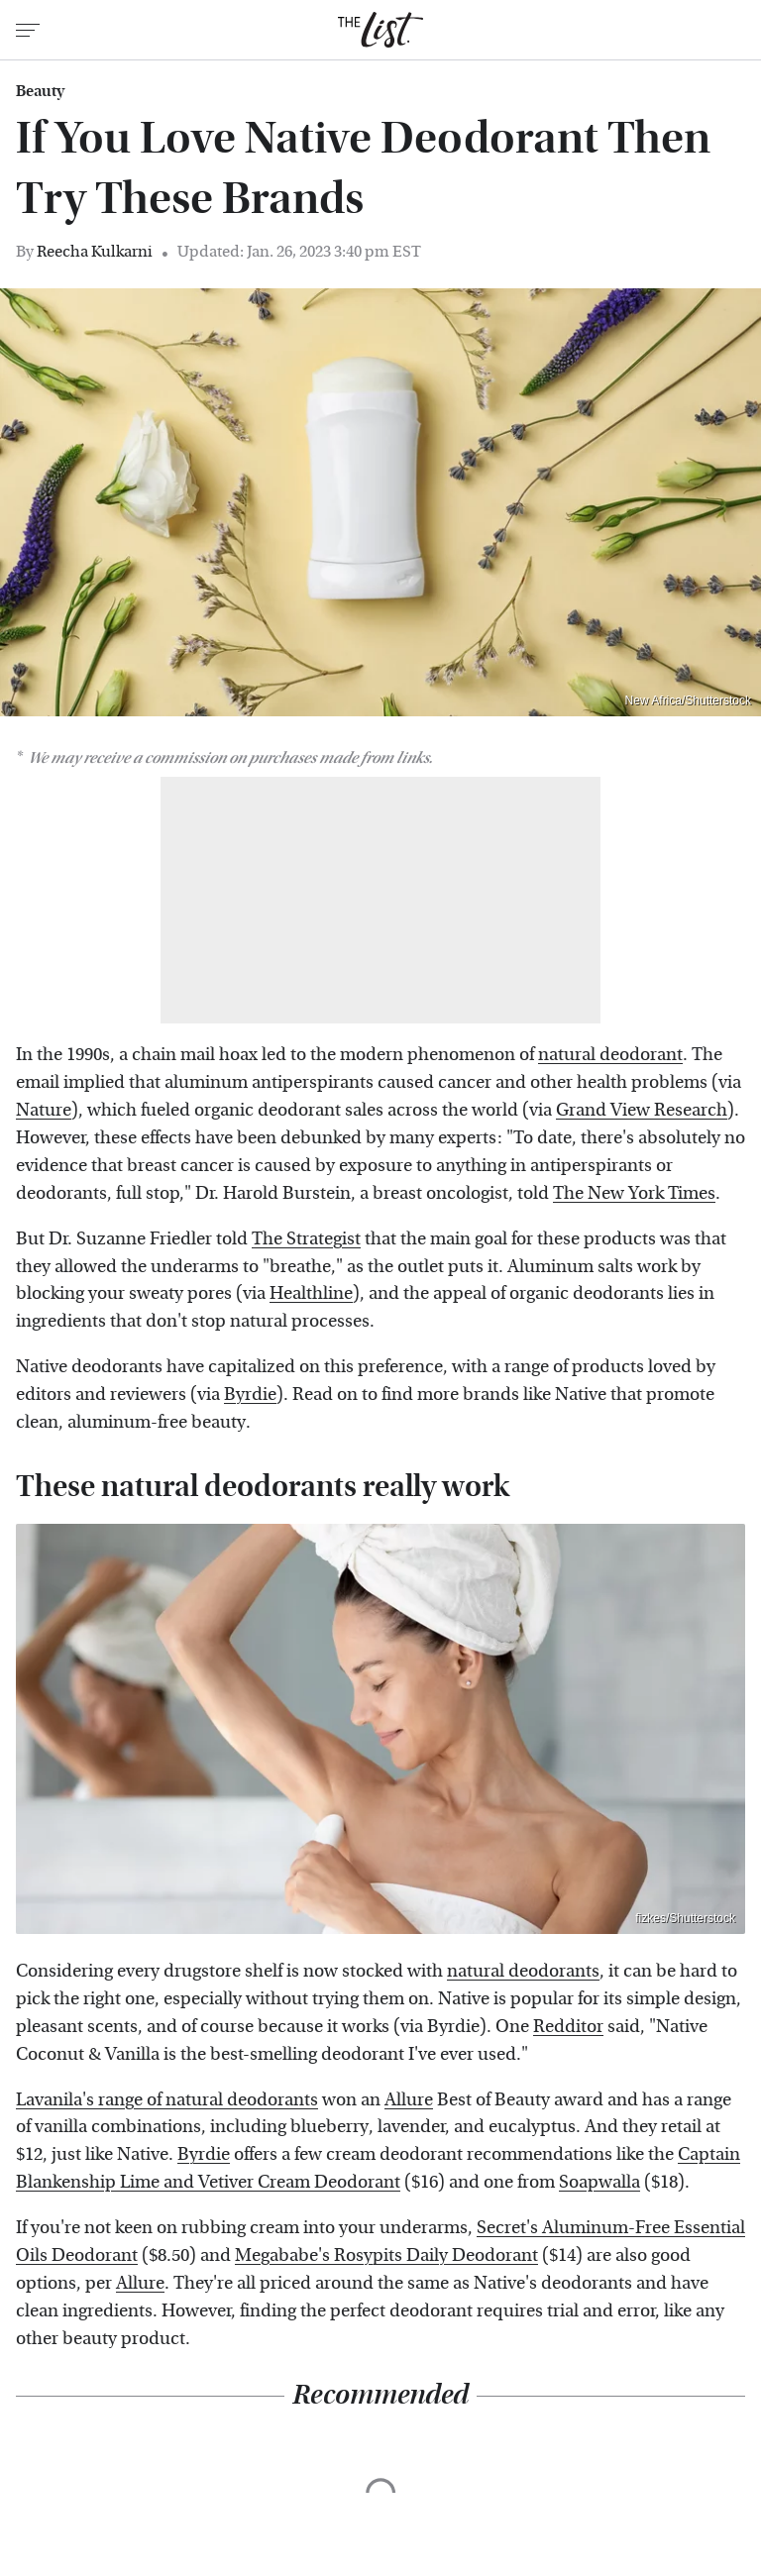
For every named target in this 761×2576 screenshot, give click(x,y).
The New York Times (634, 1193)
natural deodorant (610, 1054)
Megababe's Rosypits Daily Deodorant (386, 2255)
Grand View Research (641, 1110)
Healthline (311, 1293)
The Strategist (306, 1239)
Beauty (40, 91)
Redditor (568, 2026)
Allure (408, 2100)
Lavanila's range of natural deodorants (167, 2100)
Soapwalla (599, 2182)
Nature (43, 1110)
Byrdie (250, 1394)
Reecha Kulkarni (95, 251)
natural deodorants (523, 1971)
